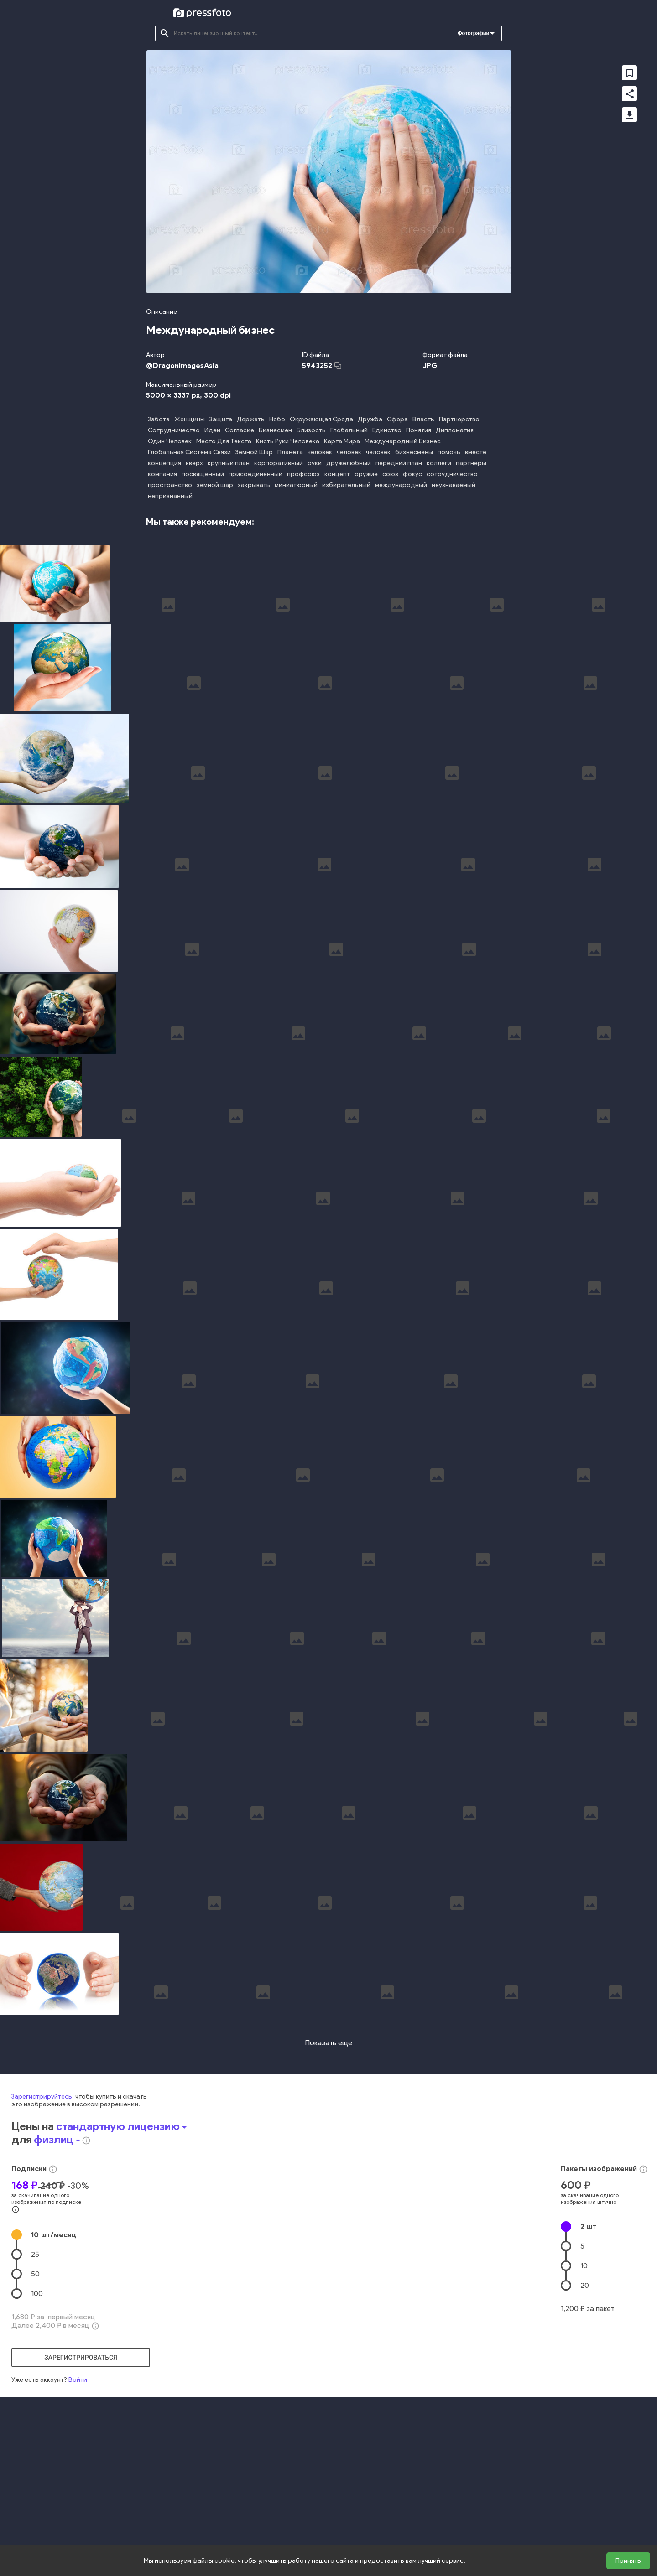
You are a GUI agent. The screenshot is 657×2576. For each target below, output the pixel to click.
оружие (366, 474)
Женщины (189, 419)
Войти (77, 2529)
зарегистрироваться (80, 2506)
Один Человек (170, 441)
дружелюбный (348, 463)
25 (35, 2403)
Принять (628, 2561)
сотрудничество (452, 474)
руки (315, 463)
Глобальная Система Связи (189, 452)
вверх (194, 463)
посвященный (203, 474)
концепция (164, 463)
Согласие (239, 430)
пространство (170, 485)
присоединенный (255, 474)
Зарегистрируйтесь (41, 2245)
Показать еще (328, 2191)
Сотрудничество (174, 430)
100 (37, 2442)
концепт (337, 474)
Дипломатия (455, 430)
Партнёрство (459, 419)
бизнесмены (414, 452)
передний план (398, 463)
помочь (449, 452)
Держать (251, 419)
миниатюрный (296, 485)
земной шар (215, 485)
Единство (387, 430)
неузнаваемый (453, 485)
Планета (290, 452)
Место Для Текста (223, 441)
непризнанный (170, 496)
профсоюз (303, 474)
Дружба (370, 419)
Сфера (397, 419)
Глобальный (349, 430)
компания (162, 474)
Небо (277, 419)
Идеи (212, 430)
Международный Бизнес (403, 441)
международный (401, 485)
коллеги (439, 463)
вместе (475, 452)
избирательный (346, 485)
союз (390, 474)
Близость (311, 430)
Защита (220, 419)
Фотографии (473, 33)
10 (53, 2383)
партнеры (471, 463)
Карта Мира (342, 441)
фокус (412, 474)
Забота (159, 419)
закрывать (254, 485)
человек (320, 452)
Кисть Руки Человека (287, 441)
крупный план (229, 463)
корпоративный (278, 463)
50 (35, 2423)
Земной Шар (254, 452)
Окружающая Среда (321, 419)
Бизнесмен (275, 430)
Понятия (418, 430)
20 (584, 2434)
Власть (423, 419)
